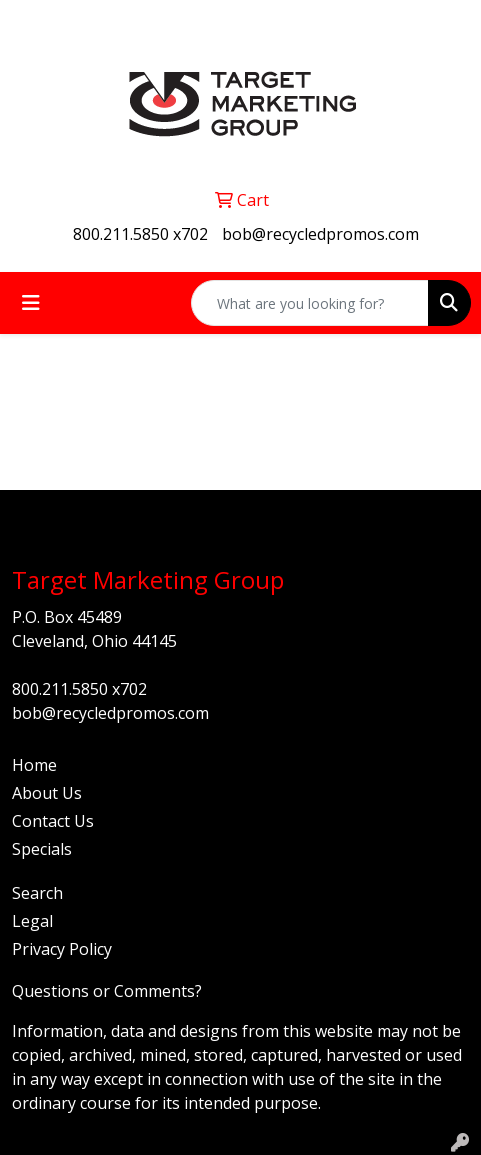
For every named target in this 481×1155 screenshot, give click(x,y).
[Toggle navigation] (31, 303)
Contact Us (53, 821)
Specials (42, 849)
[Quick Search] (310, 303)
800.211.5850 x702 (140, 234)
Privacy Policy (62, 949)
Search (37, 893)
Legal (32, 921)
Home (34, 765)
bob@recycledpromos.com (320, 234)
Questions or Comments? (107, 991)
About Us (47, 793)
